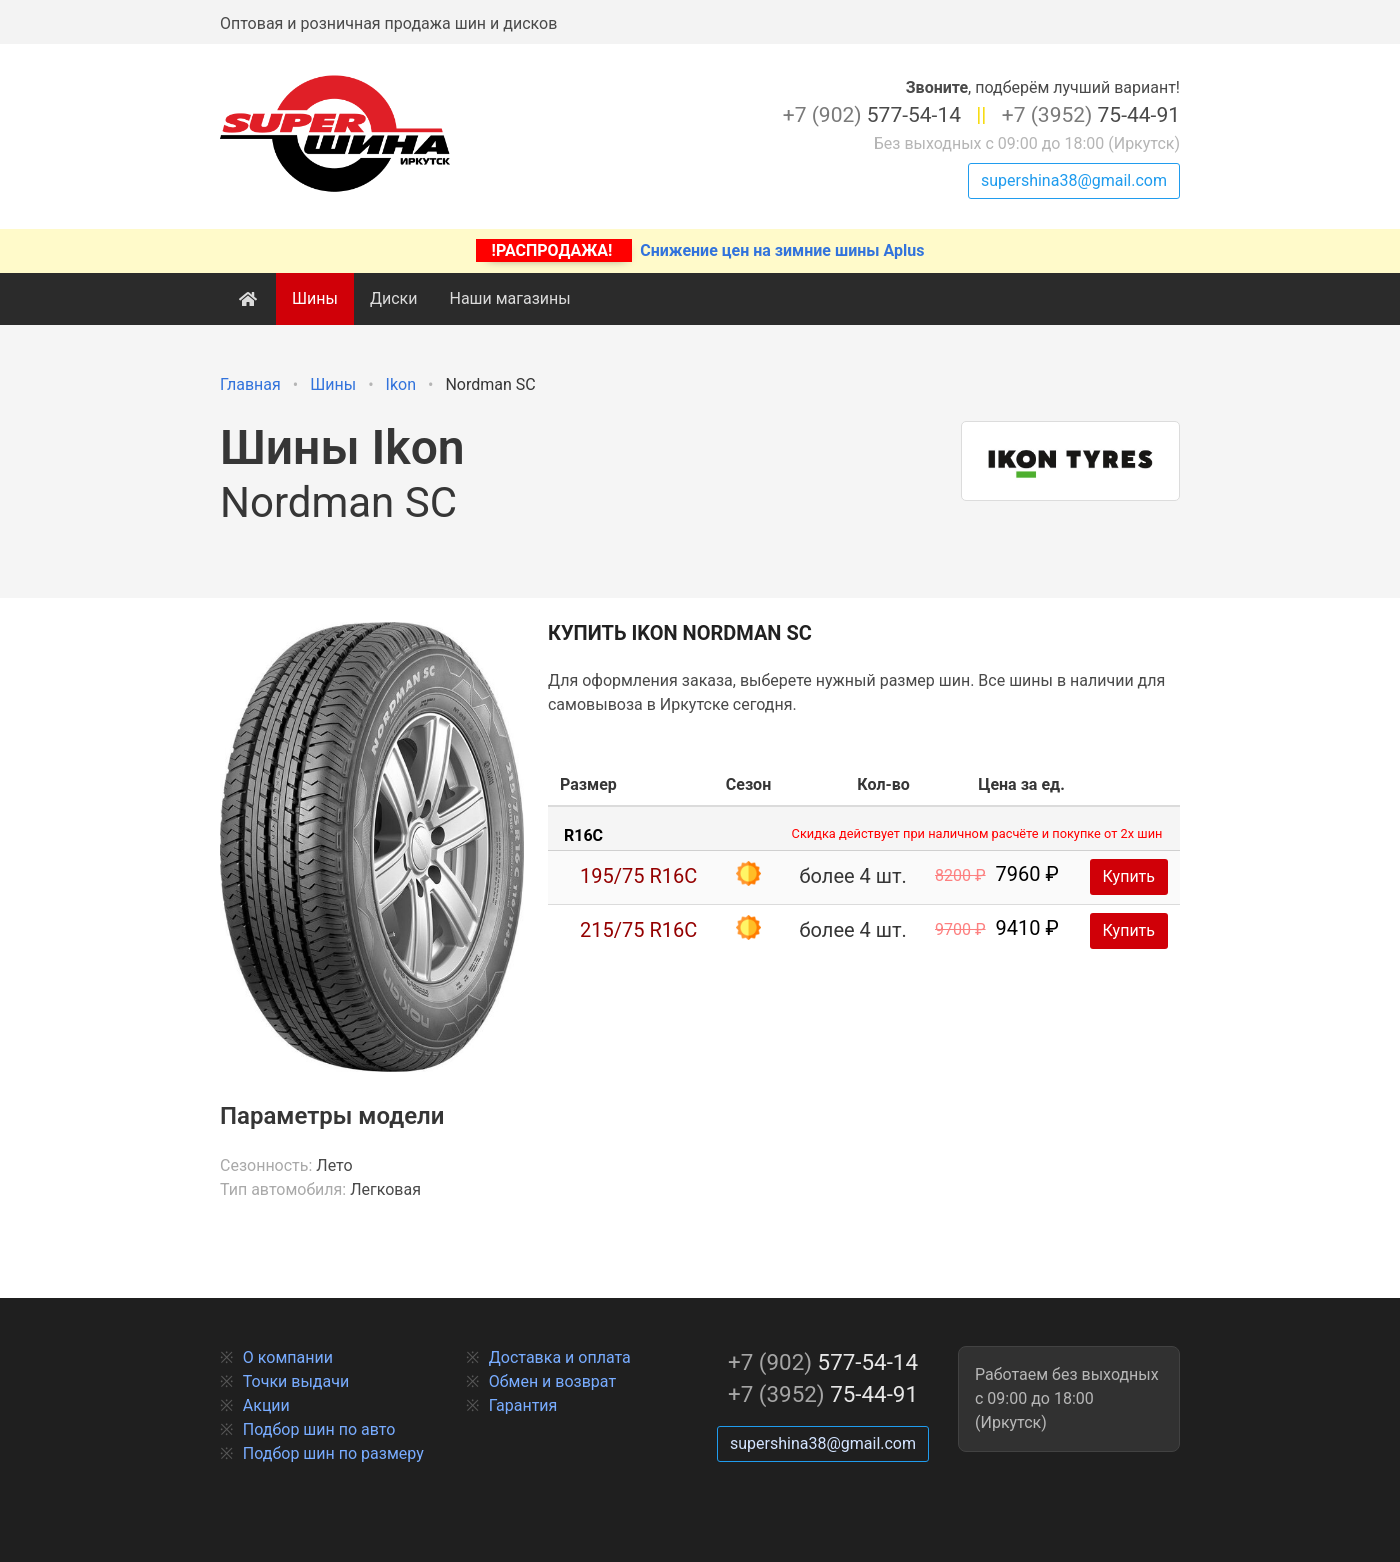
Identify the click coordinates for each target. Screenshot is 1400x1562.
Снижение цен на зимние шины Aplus (700, 250)
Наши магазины (509, 298)
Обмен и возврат (552, 1381)
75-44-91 (1091, 115)
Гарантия (523, 1405)
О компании (288, 1357)
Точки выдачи (296, 1381)
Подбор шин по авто (319, 1429)
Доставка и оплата (560, 1357)
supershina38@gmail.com (1074, 180)
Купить (1129, 876)
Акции (266, 1405)
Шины (315, 298)
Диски (394, 298)
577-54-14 (872, 115)
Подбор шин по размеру (333, 1453)
